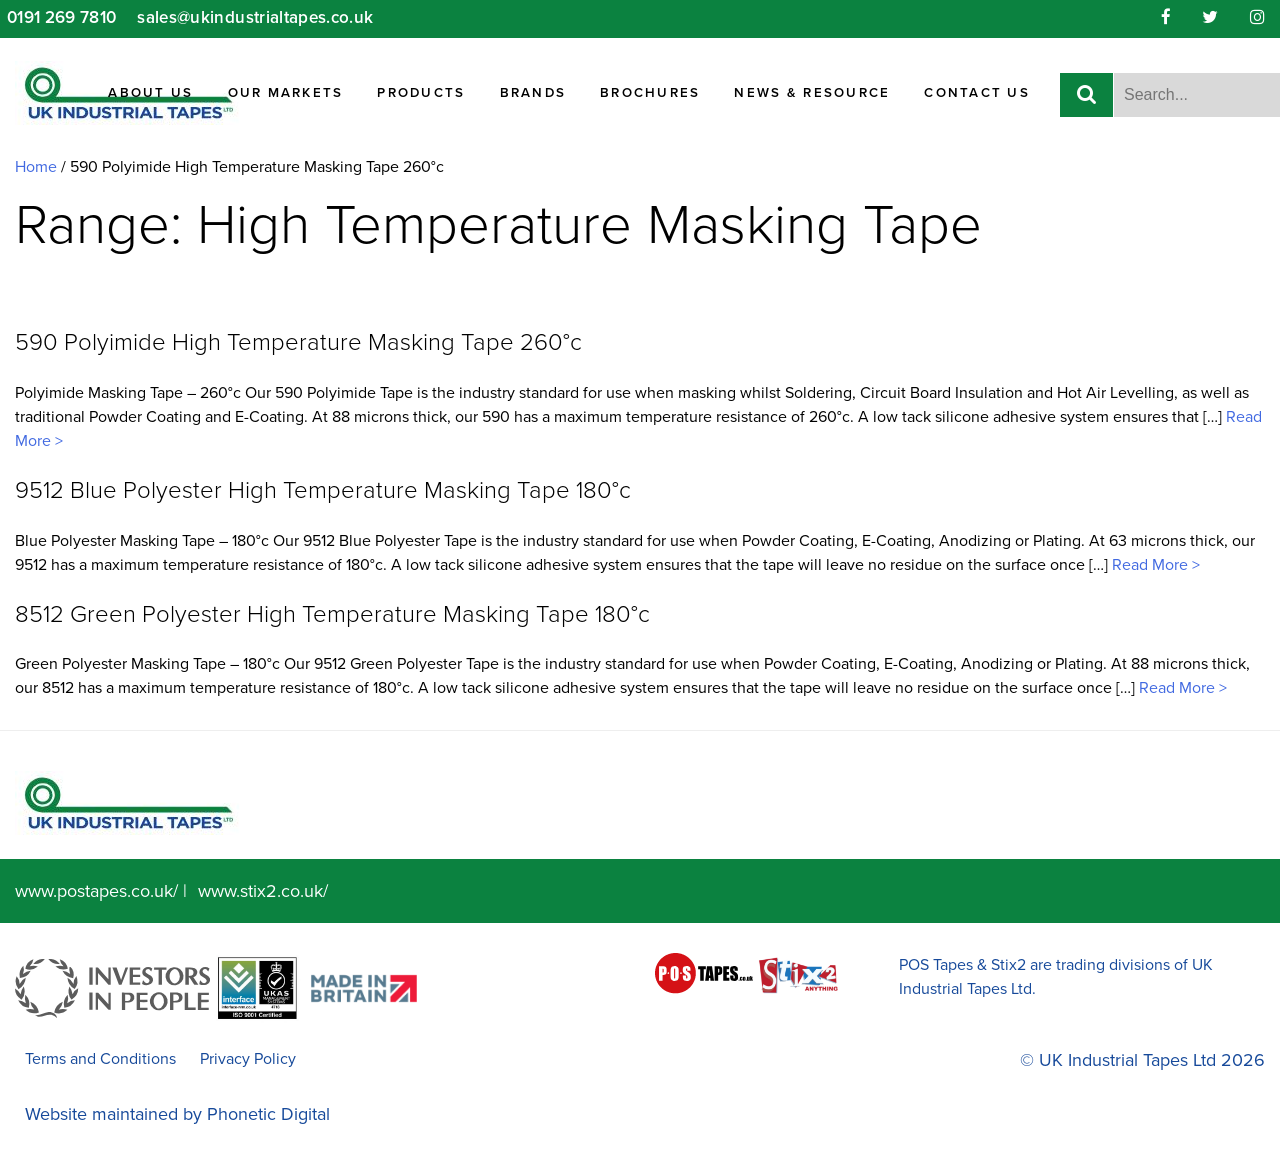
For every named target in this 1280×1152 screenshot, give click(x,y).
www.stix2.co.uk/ (263, 891)
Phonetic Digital (268, 1114)
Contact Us (977, 93)
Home (36, 167)
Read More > (1154, 565)
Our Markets (286, 93)
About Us (150, 93)
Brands (533, 93)
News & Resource (812, 93)
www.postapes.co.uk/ (96, 891)
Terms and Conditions (100, 1059)
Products (421, 93)
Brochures (650, 93)
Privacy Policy (248, 1059)
